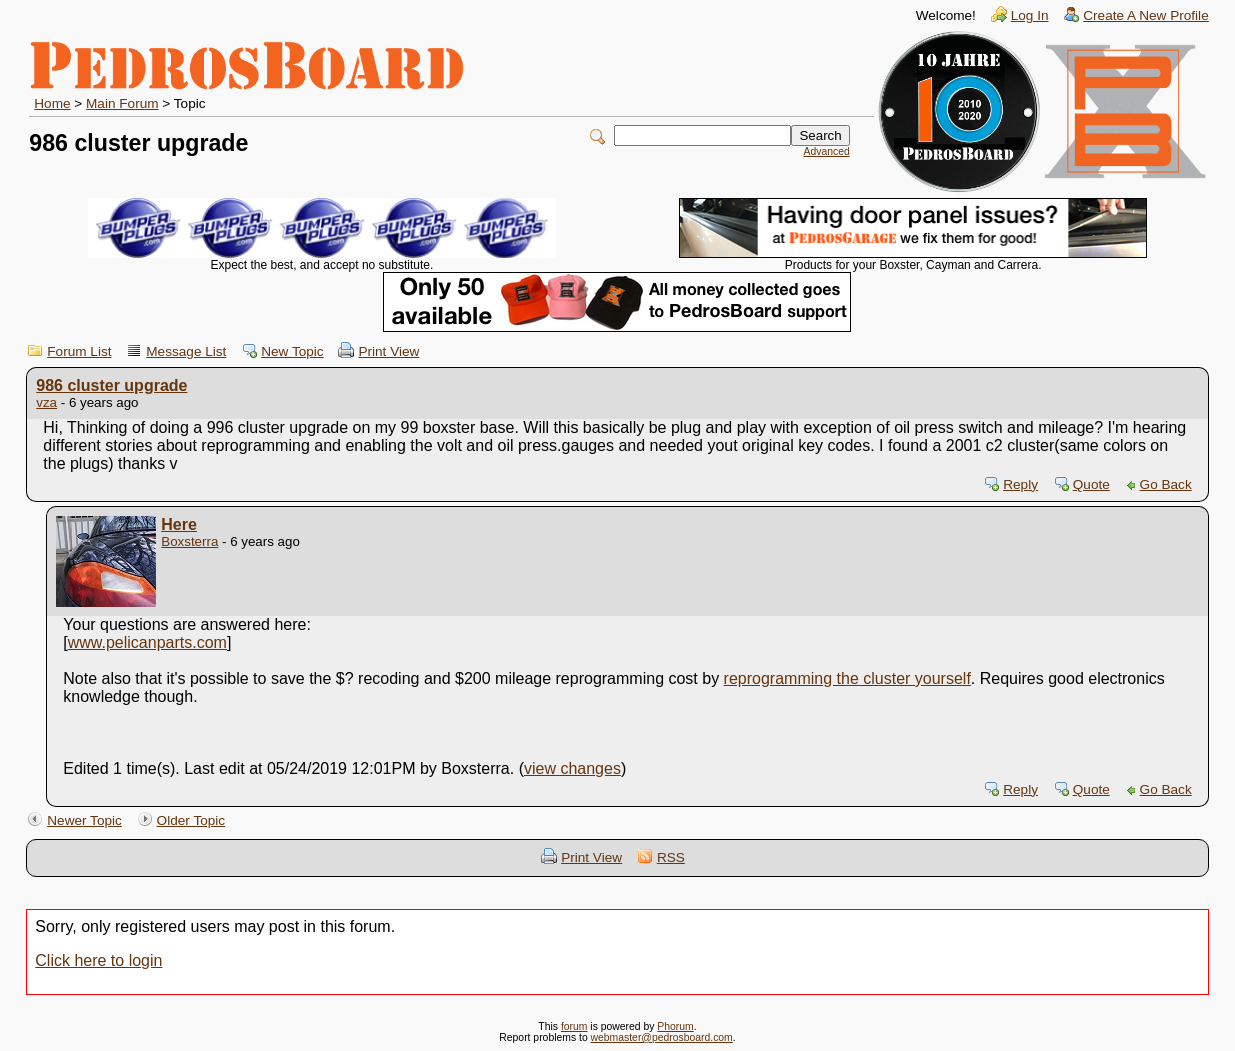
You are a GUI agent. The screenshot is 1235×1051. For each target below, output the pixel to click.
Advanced (826, 151)
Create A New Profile (1145, 15)
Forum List (79, 351)
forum (574, 1026)
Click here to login (98, 960)
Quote (1091, 484)
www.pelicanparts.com (147, 642)
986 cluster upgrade (111, 385)
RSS (671, 857)
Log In (1030, 15)
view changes (572, 768)
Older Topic (191, 820)
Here (179, 524)
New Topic (292, 351)
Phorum (675, 1026)
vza (46, 402)
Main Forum (122, 103)
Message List (186, 351)
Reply (1020, 484)
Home (52, 103)
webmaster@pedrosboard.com (662, 1037)
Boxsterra (189, 541)
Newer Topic (84, 820)
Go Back (1166, 484)
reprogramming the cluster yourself (847, 678)
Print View (388, 351)
